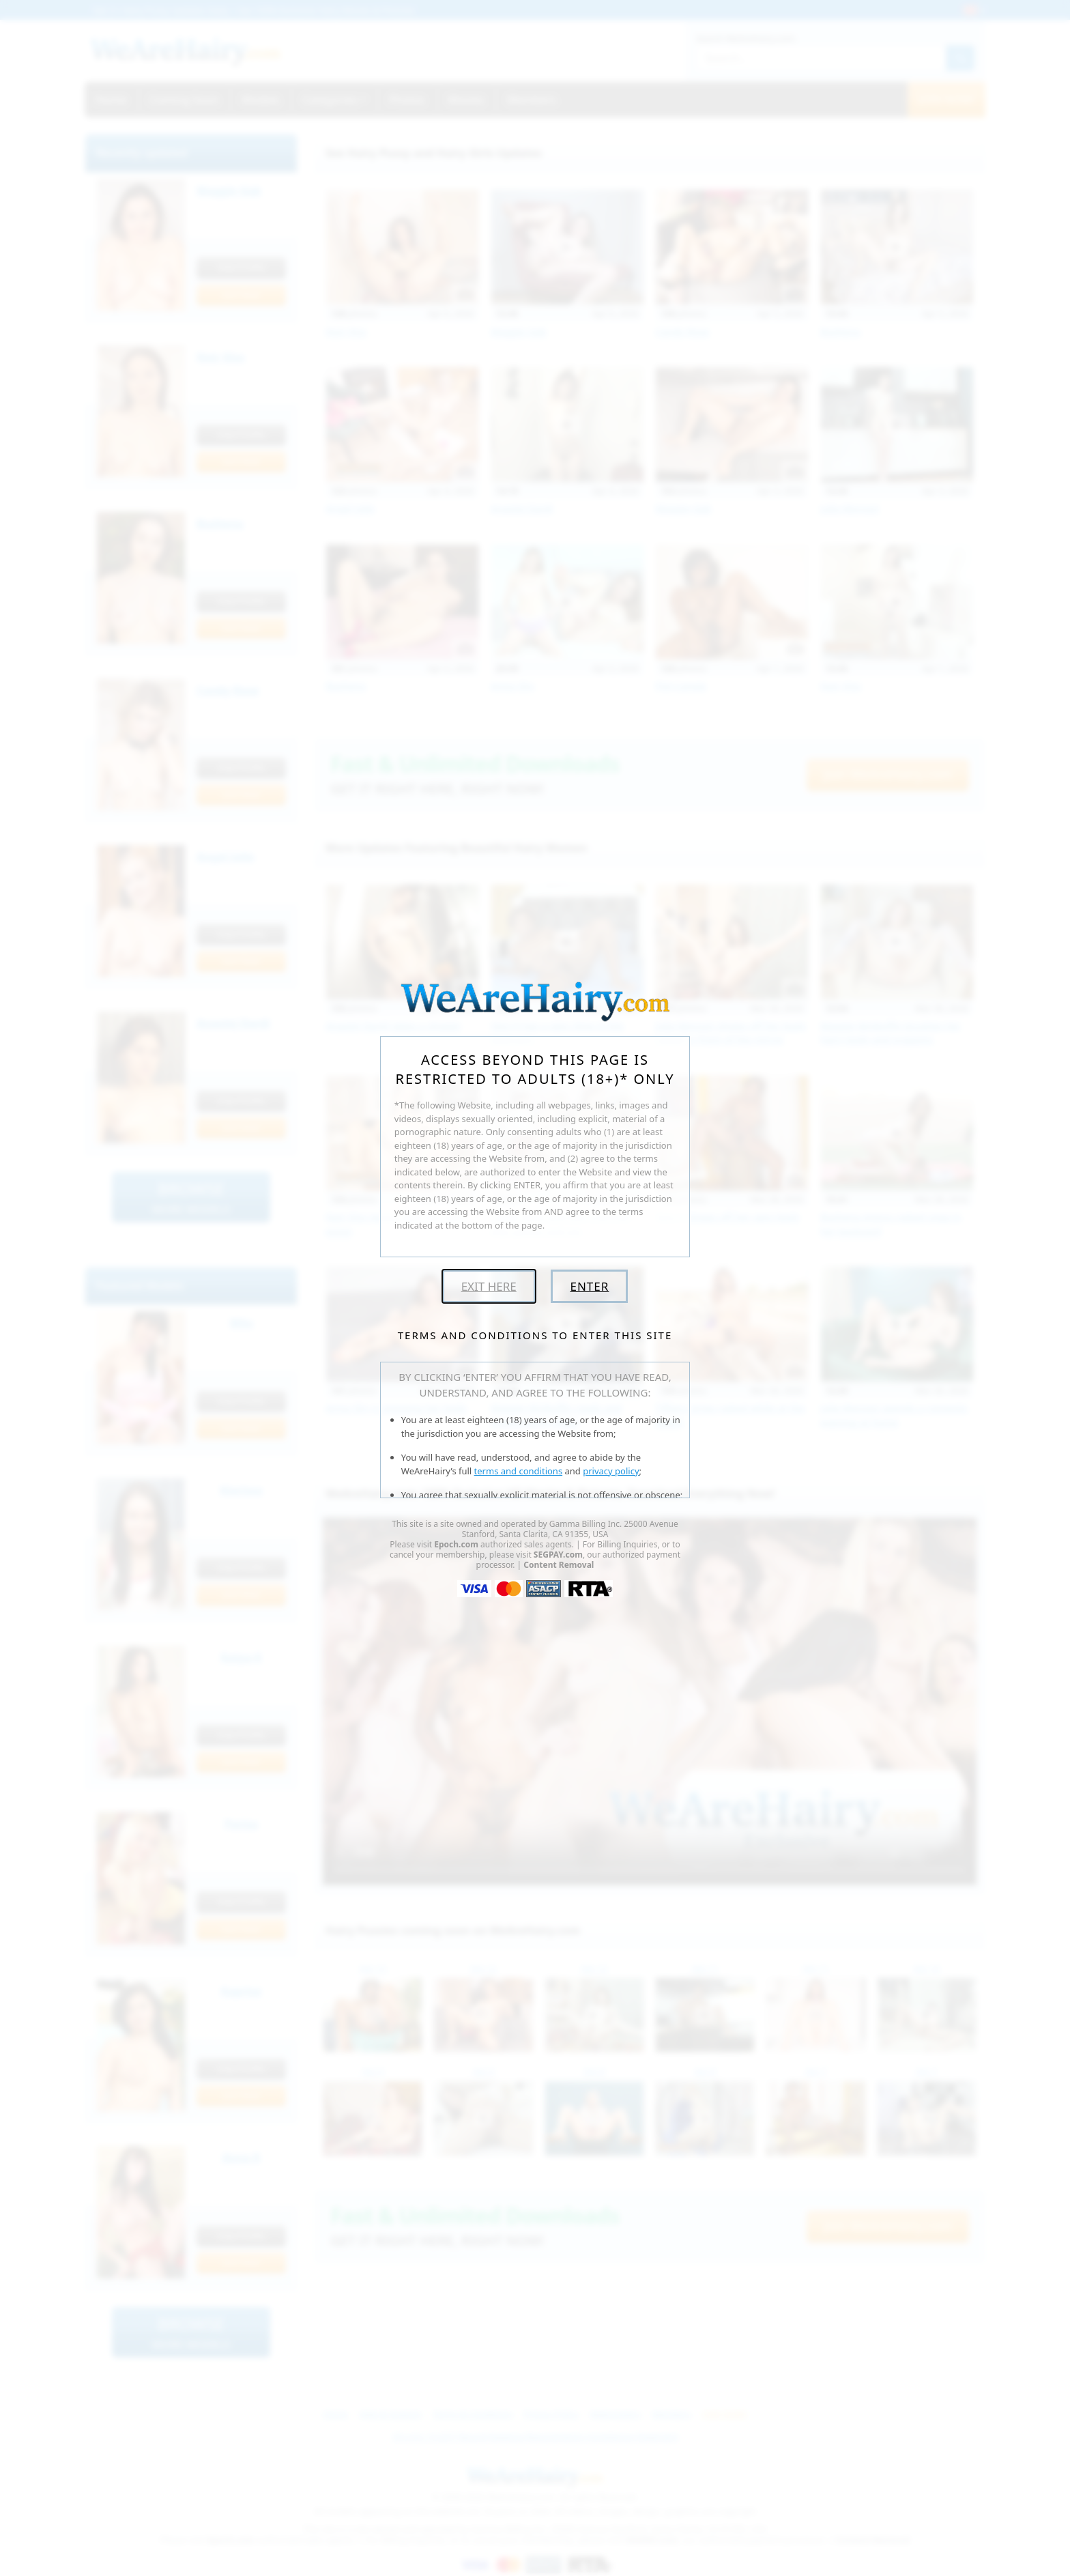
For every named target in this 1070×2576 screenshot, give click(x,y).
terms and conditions (518, 1471)
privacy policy (611, 1471)
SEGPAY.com (558, 1554)
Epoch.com (456, 1544)
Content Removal (558, 1565)
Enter (589, 1286)
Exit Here (489, 1286)
